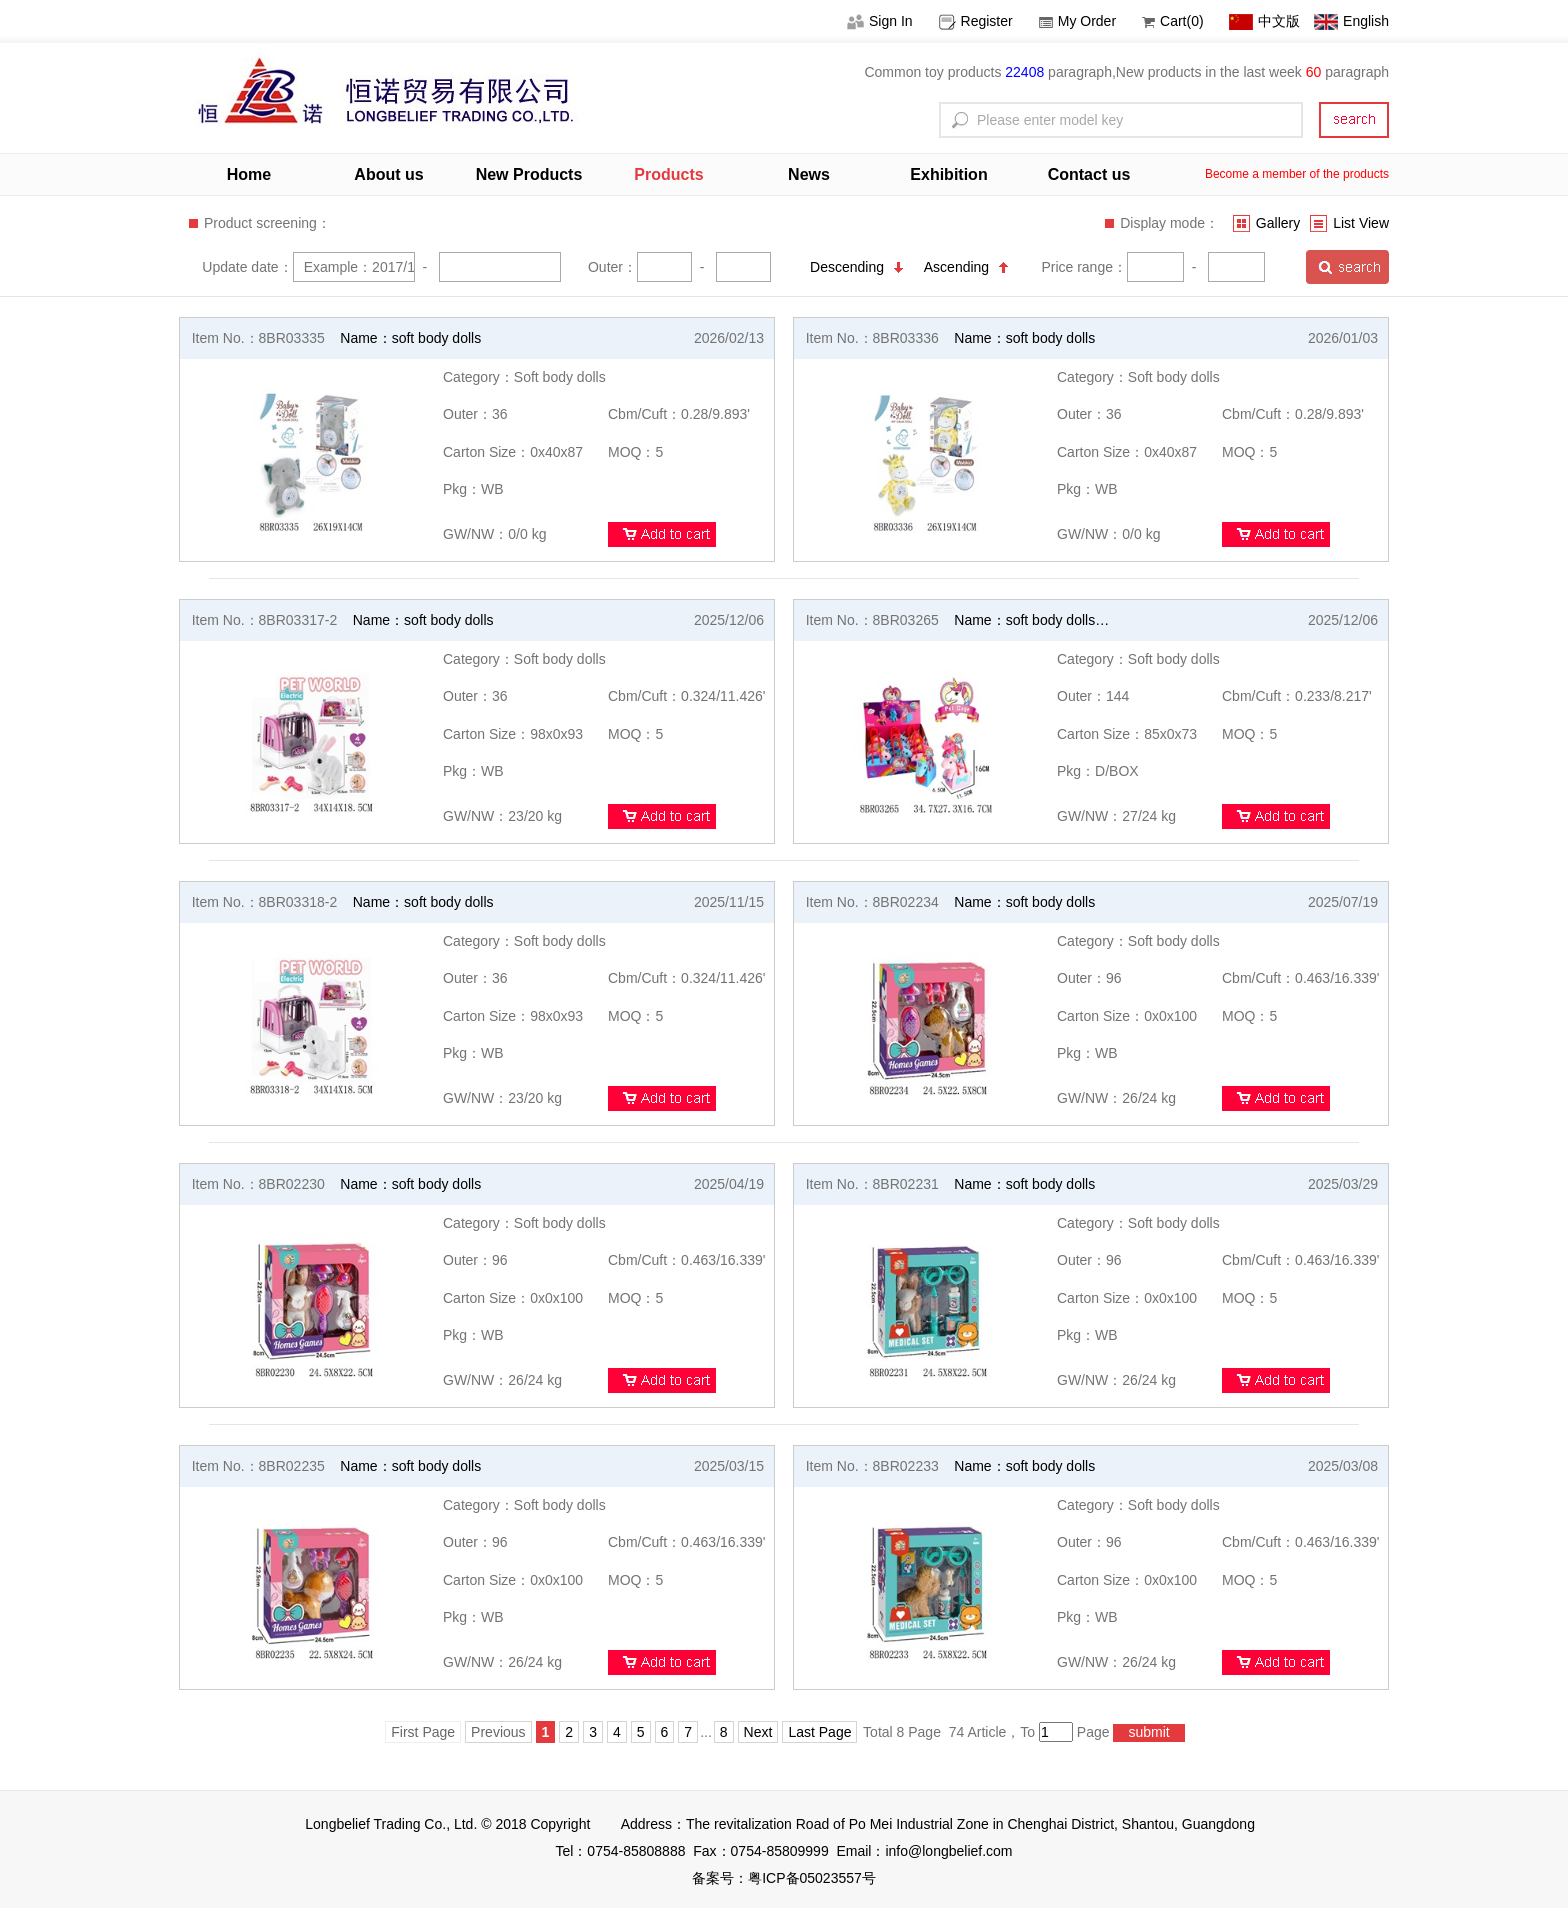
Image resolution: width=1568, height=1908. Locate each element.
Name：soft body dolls (410, 338)
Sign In (880, 21)
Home (249, 174)
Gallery (1266, 223)
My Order (1077, 21)
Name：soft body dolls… (1031, 620)
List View (1349, 223)
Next (758, 1732)
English (1351, 21)
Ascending (966, 267)
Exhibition (948, 174)
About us (388, 174)
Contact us (1089, 174)
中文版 (1264, 21)
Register (976, 21)
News (809, 174)
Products (668, 174)
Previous (498, 1732)
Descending (856, 267)
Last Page (819, 1732)
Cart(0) (1173, 21)
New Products (529, 174)
